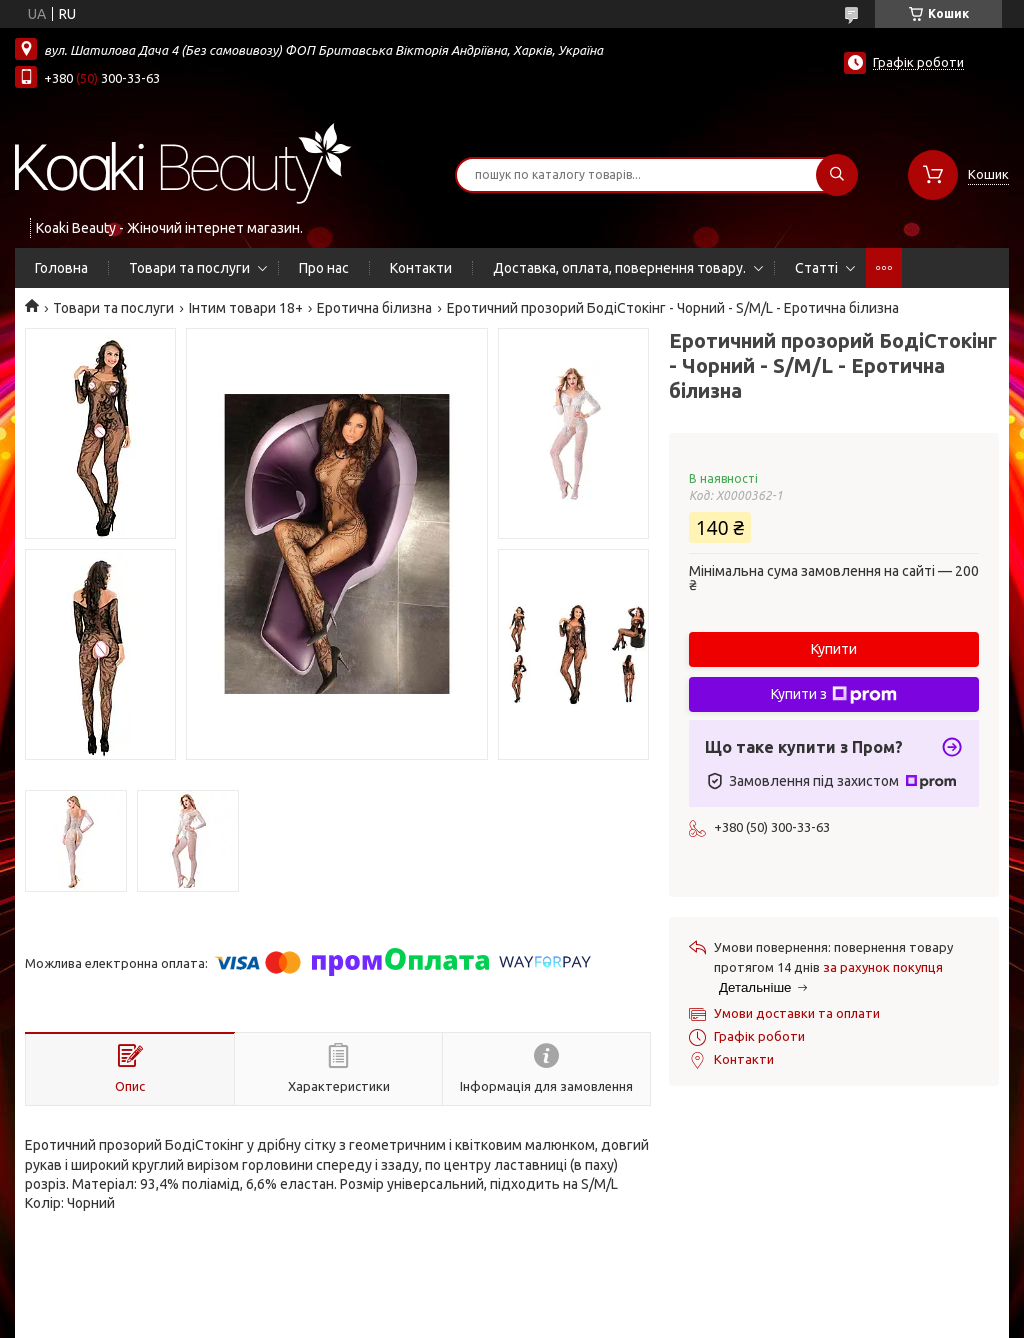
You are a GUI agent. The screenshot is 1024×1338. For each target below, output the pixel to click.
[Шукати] (837, 175)
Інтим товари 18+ (246, 308)
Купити (834, 649)
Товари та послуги (189, 268)
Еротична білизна (374, 308)
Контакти (421, 268)
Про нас (324, 268)
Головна (61, 268)
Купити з (834, 695)
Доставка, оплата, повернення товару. (619, 268)
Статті (816, 268)
